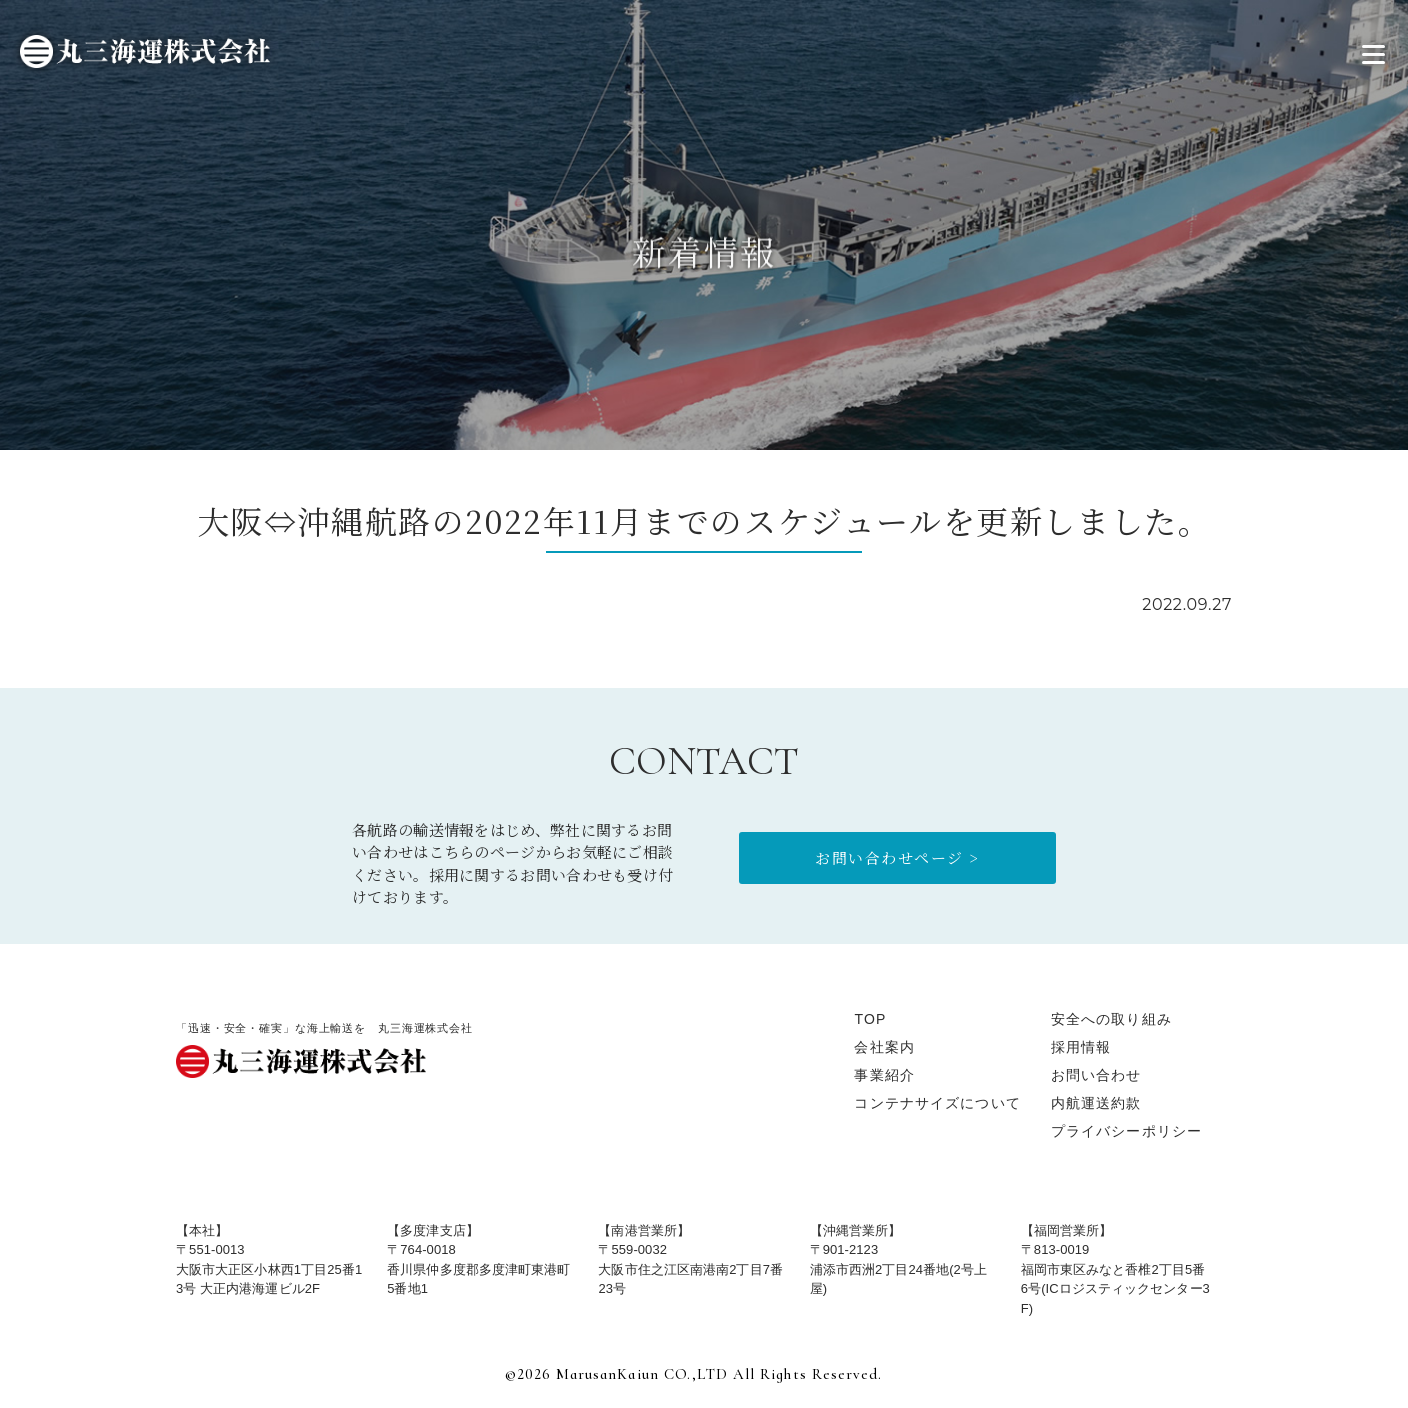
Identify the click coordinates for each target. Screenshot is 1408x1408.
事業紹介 (884, 1075)
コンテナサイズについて (937, 1103)
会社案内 (884, 1047)
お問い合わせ (1096, 1075)
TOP (870, 1019)
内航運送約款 (1096, 1103)
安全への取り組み (1111, 1019)
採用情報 (1081, 1047)
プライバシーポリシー (1126, 1131)
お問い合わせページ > (897, 857)
